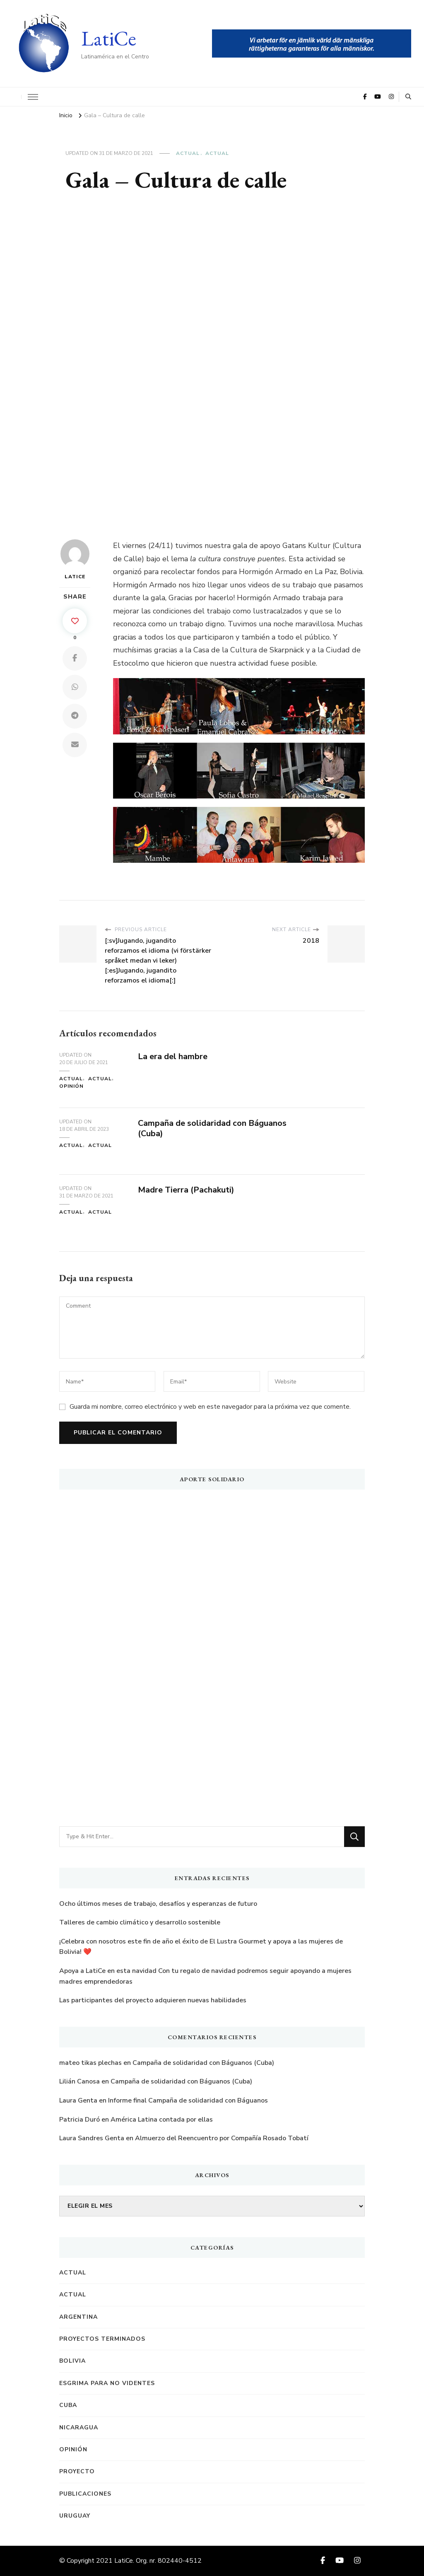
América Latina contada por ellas (162, 2119)
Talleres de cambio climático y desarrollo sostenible (139, 1922)
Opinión (71, 1086)
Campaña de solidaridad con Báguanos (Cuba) (212, 1128)
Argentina (78, 2317)
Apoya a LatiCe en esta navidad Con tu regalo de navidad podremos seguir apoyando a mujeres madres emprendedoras (205, 1976)
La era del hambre (172, 1056)
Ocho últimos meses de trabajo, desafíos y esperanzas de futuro (158, 1903)
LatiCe (108, 38)
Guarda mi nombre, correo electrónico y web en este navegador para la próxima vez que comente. (210, 1406)
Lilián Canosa (79, 2081)
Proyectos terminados (102, 2339)
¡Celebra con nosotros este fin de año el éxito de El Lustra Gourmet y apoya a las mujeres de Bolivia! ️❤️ (201, 1947)
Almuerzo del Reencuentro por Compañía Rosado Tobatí (221, 2138)
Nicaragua (78, 2427)
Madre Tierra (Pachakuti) (186, 1189)
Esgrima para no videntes (107, 2383)
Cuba (68, 2405)
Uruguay (74, 2516)
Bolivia (72, 2361)
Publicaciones (85, 2494)
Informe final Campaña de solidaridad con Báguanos (188, 2100)
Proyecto (77, 2471)
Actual (188, 153)
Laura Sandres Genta (91, 2138)
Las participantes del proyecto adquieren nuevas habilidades (152, 2000)
